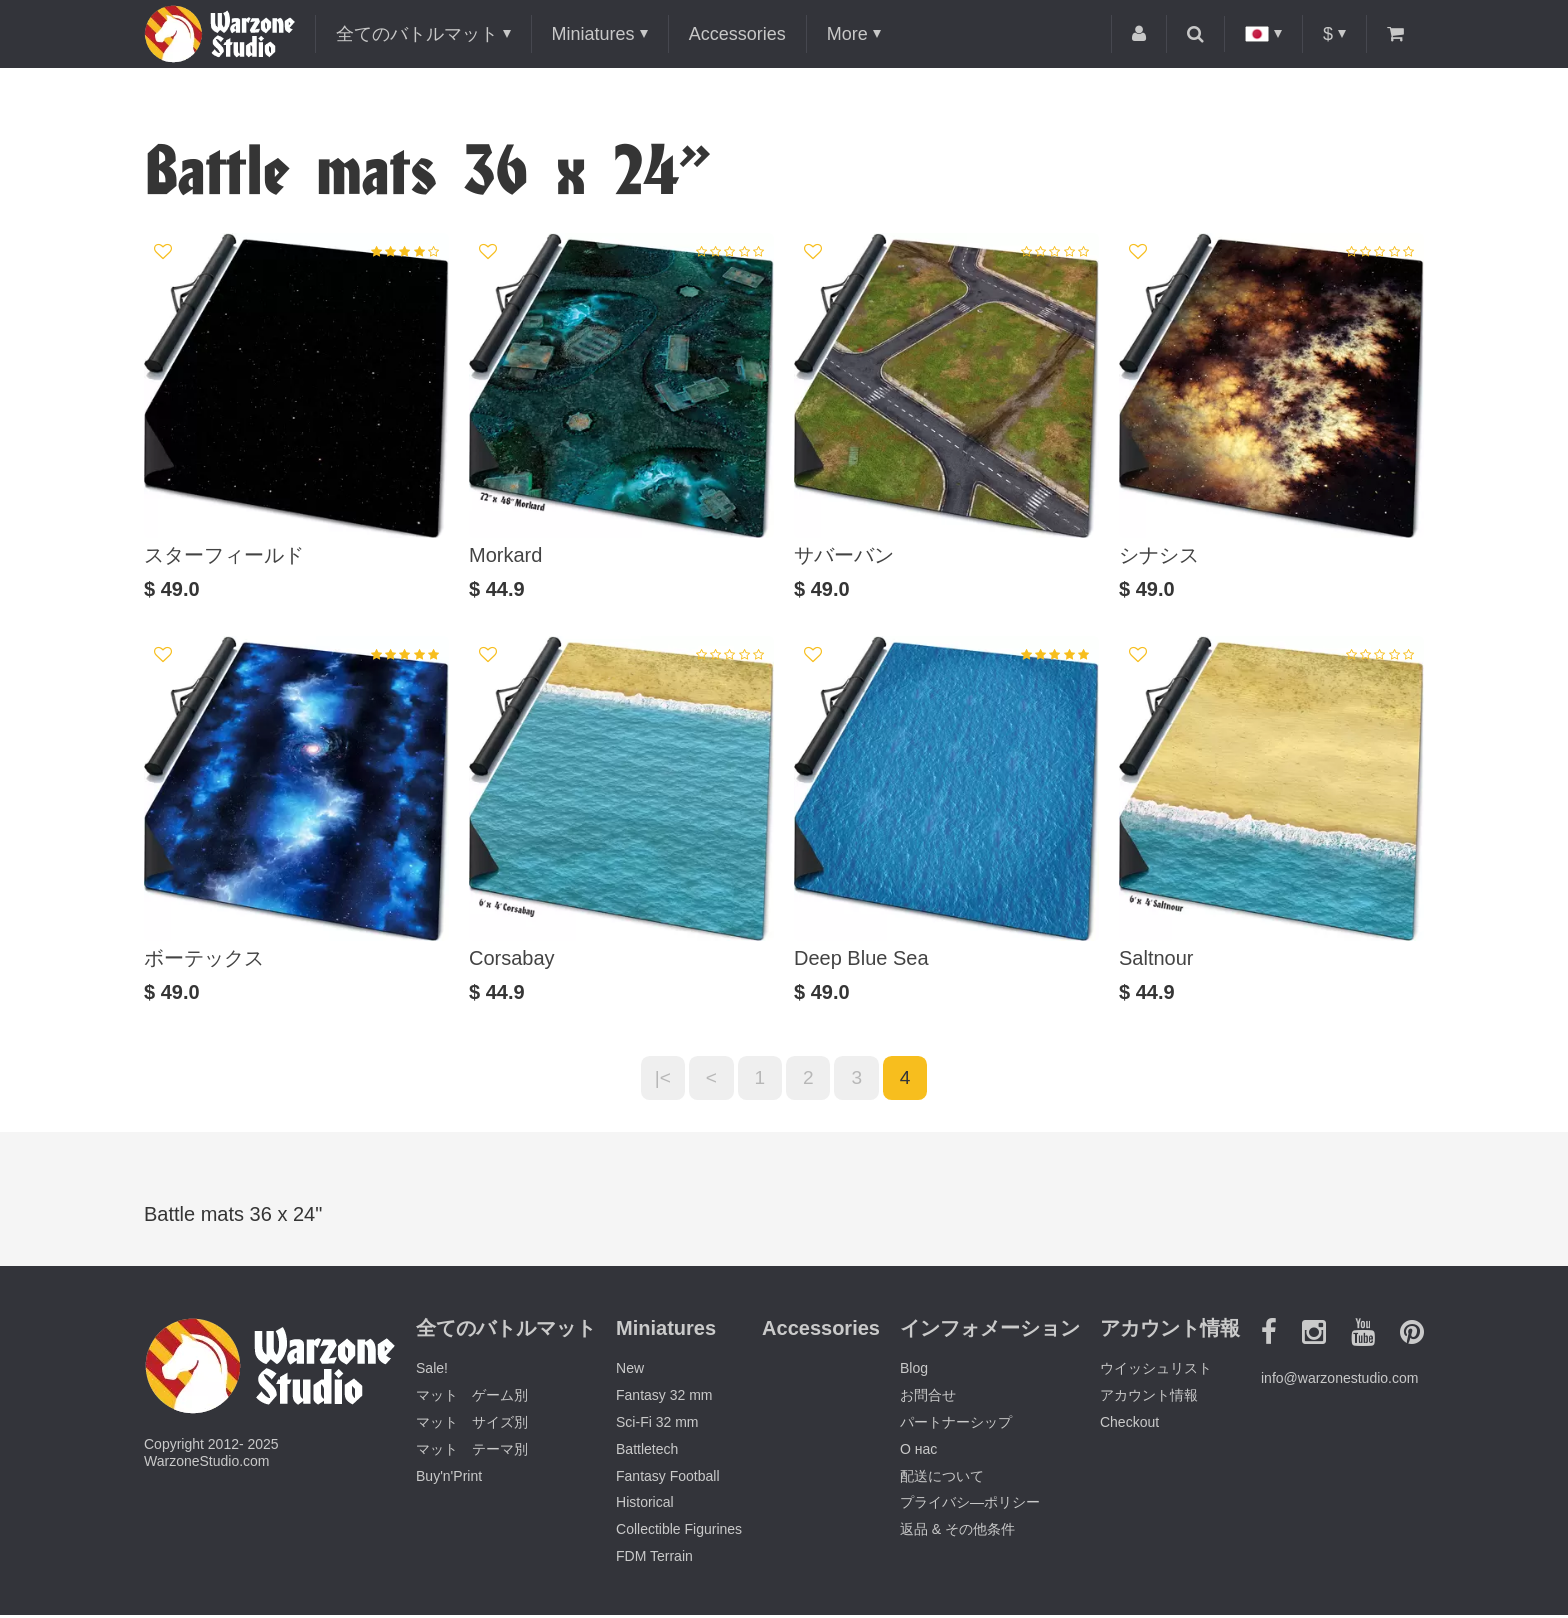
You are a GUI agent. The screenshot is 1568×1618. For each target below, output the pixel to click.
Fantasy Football (668, 1479)
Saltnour (1156, 958)
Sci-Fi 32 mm (657, 1426)
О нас (918, 1452)
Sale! (432, 1372)
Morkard (505, 555)
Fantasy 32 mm (664, 1399)
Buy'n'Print (449, 1479)
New (630, 1372)
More (847, 34)
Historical (645, 1506)
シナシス (1159, 555)
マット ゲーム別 (472, 1399)
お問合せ (928, 1399)
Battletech (647, 1452)
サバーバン (844, 555)
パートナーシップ (956, 1426)
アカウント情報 (1149, 1399)
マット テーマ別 (472, 1452)
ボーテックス (204, 958)
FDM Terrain (654, 1560)
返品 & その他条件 (957, 1533)
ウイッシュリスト (1156, 1372)
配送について (942, 1479)
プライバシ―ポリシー (970, 1506)
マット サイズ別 (472, 1426)
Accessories (737, 34)
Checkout (1129, 1426)
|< (654, 1080)
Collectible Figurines (679, 1533)
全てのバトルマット (417, 34)
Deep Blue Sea (861, 958)
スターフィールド (224, 555)
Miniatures (593, 34)
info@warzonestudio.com (1339, 1382)
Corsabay (512, 958)
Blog (914, 1372)
